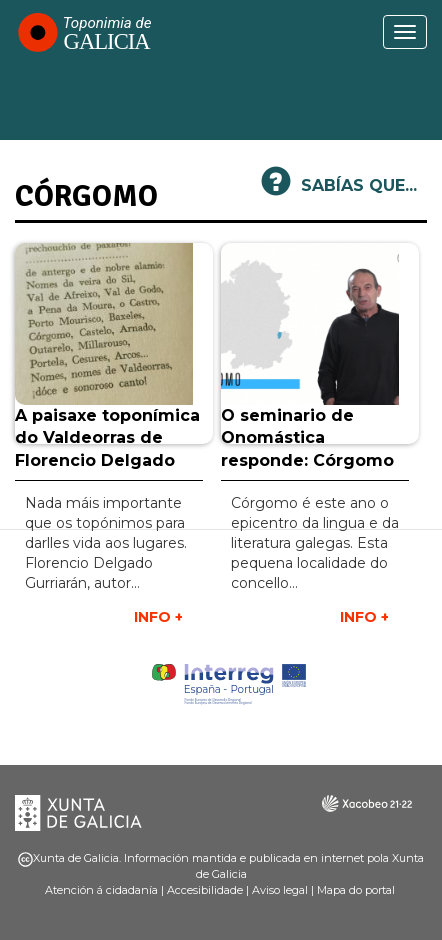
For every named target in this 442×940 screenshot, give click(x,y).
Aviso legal (280, 890)
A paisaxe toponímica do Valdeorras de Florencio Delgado (107, 438)
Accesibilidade (205, 890)
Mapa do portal (356, 890)
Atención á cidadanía (101, 890)
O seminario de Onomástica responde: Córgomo (307, 438)
